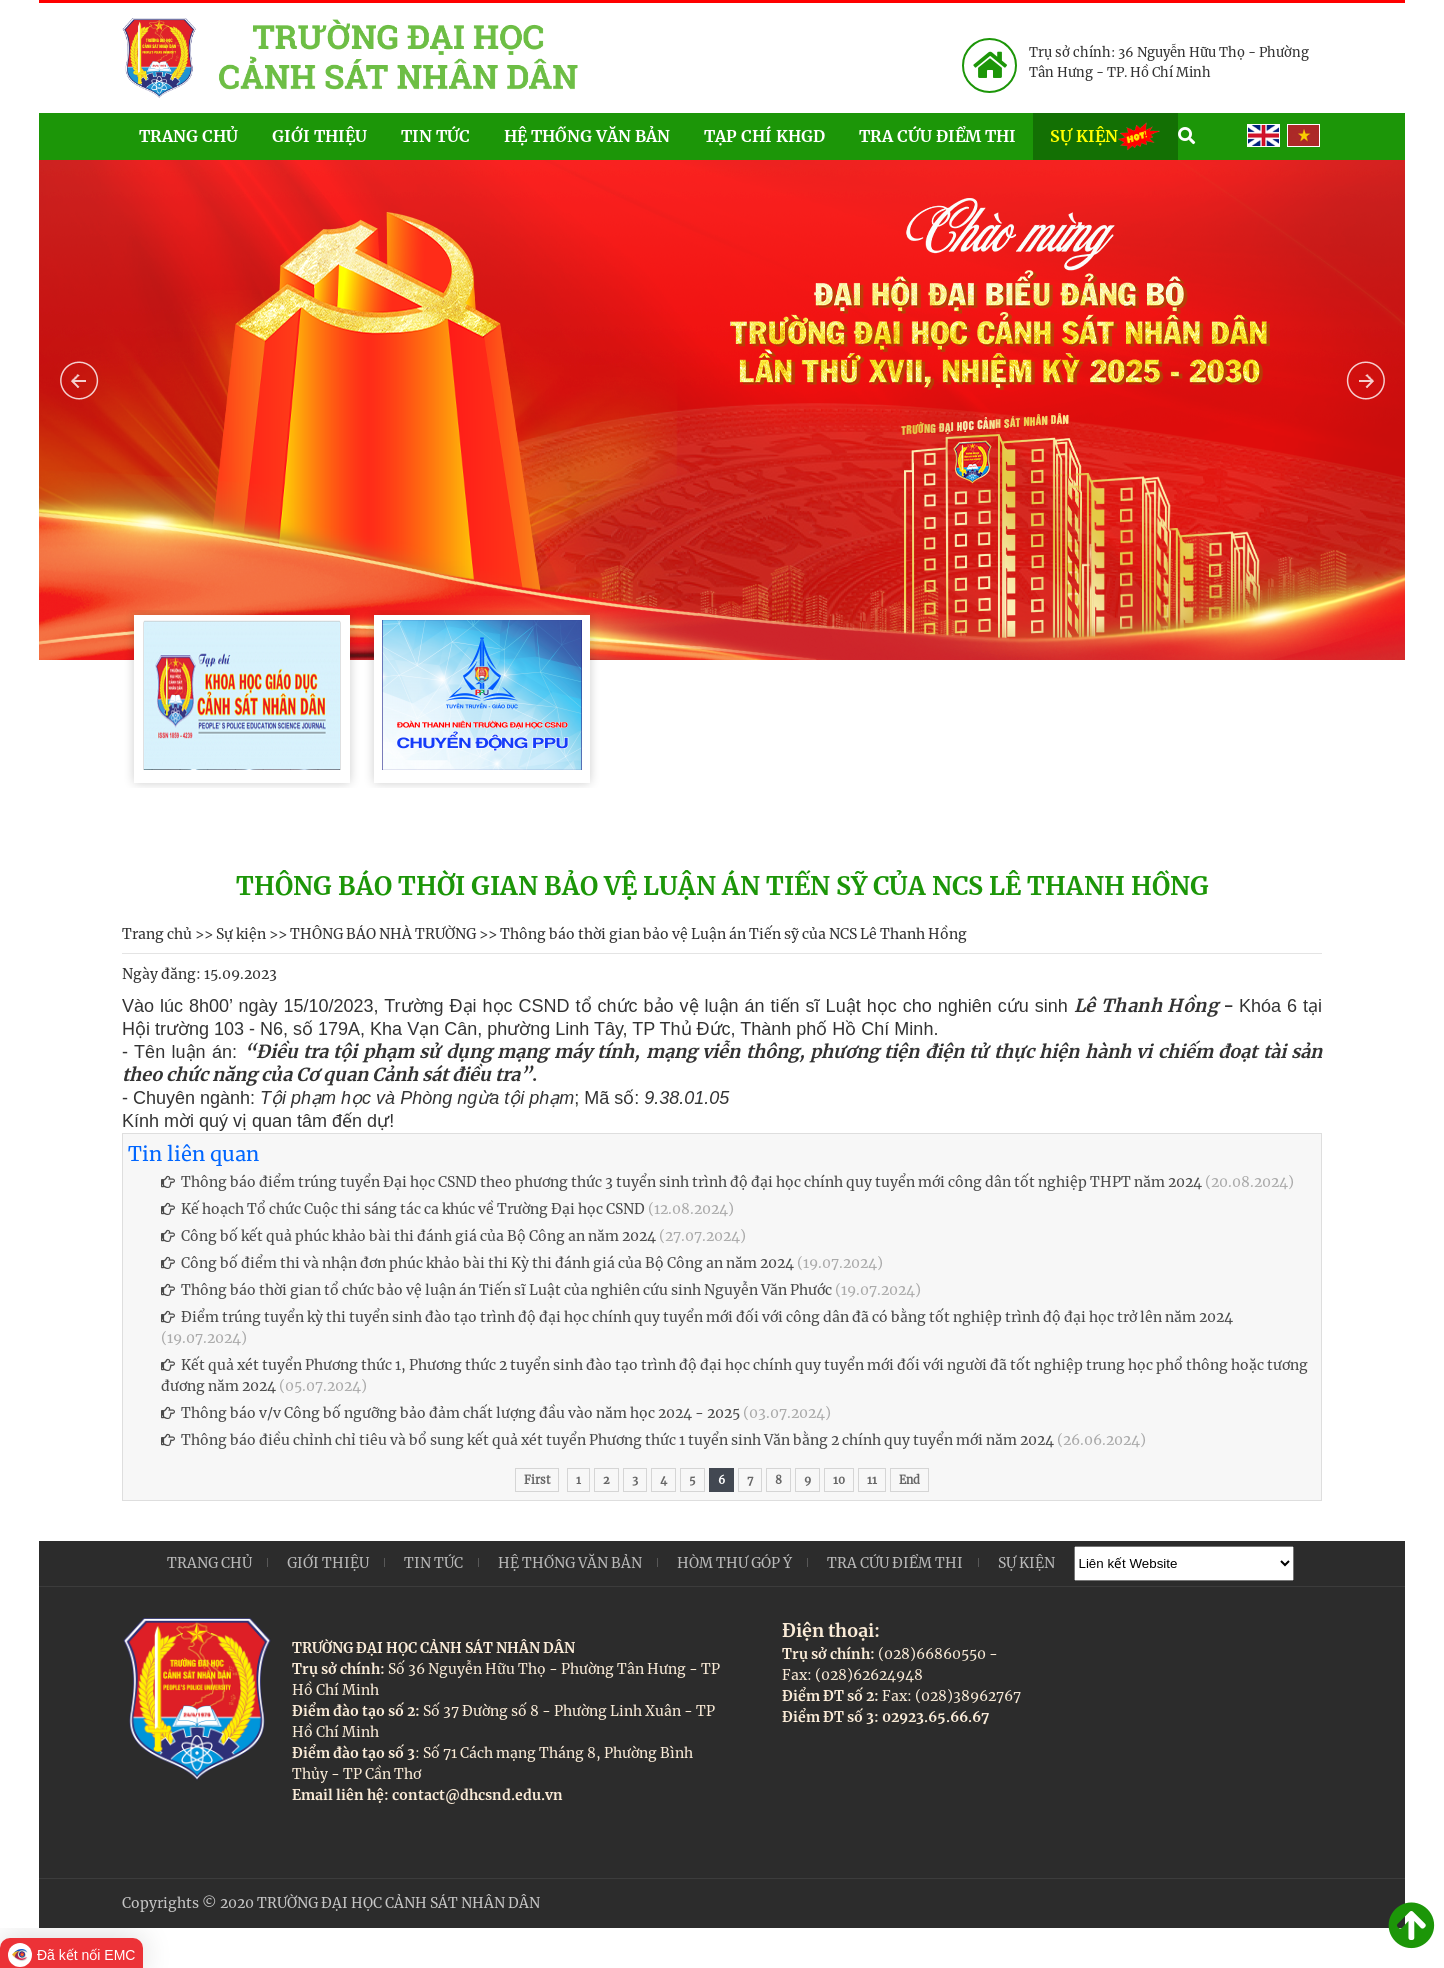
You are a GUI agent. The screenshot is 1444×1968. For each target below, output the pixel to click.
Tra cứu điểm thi (937, 136)
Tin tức (435, 136)
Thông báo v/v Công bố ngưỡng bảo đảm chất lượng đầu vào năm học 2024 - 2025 (450, 1413)
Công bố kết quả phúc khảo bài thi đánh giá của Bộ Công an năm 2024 (408, 1236)
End (909, 1480)
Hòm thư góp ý (734, 1563)
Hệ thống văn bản (587, 136)
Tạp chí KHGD (764, 136)
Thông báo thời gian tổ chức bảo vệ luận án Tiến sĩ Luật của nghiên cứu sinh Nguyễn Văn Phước (496, 1290)
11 (872, 1480)
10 (839, 1480)
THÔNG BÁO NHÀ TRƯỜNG (383, 934)
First (537, 1480)
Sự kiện (1105, 134)
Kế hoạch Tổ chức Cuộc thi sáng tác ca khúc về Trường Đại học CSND (403, 1209)
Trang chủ (188, 136)
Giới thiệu (319, 136)
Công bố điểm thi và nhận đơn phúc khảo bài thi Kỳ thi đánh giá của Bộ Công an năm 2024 (477, 1263)
